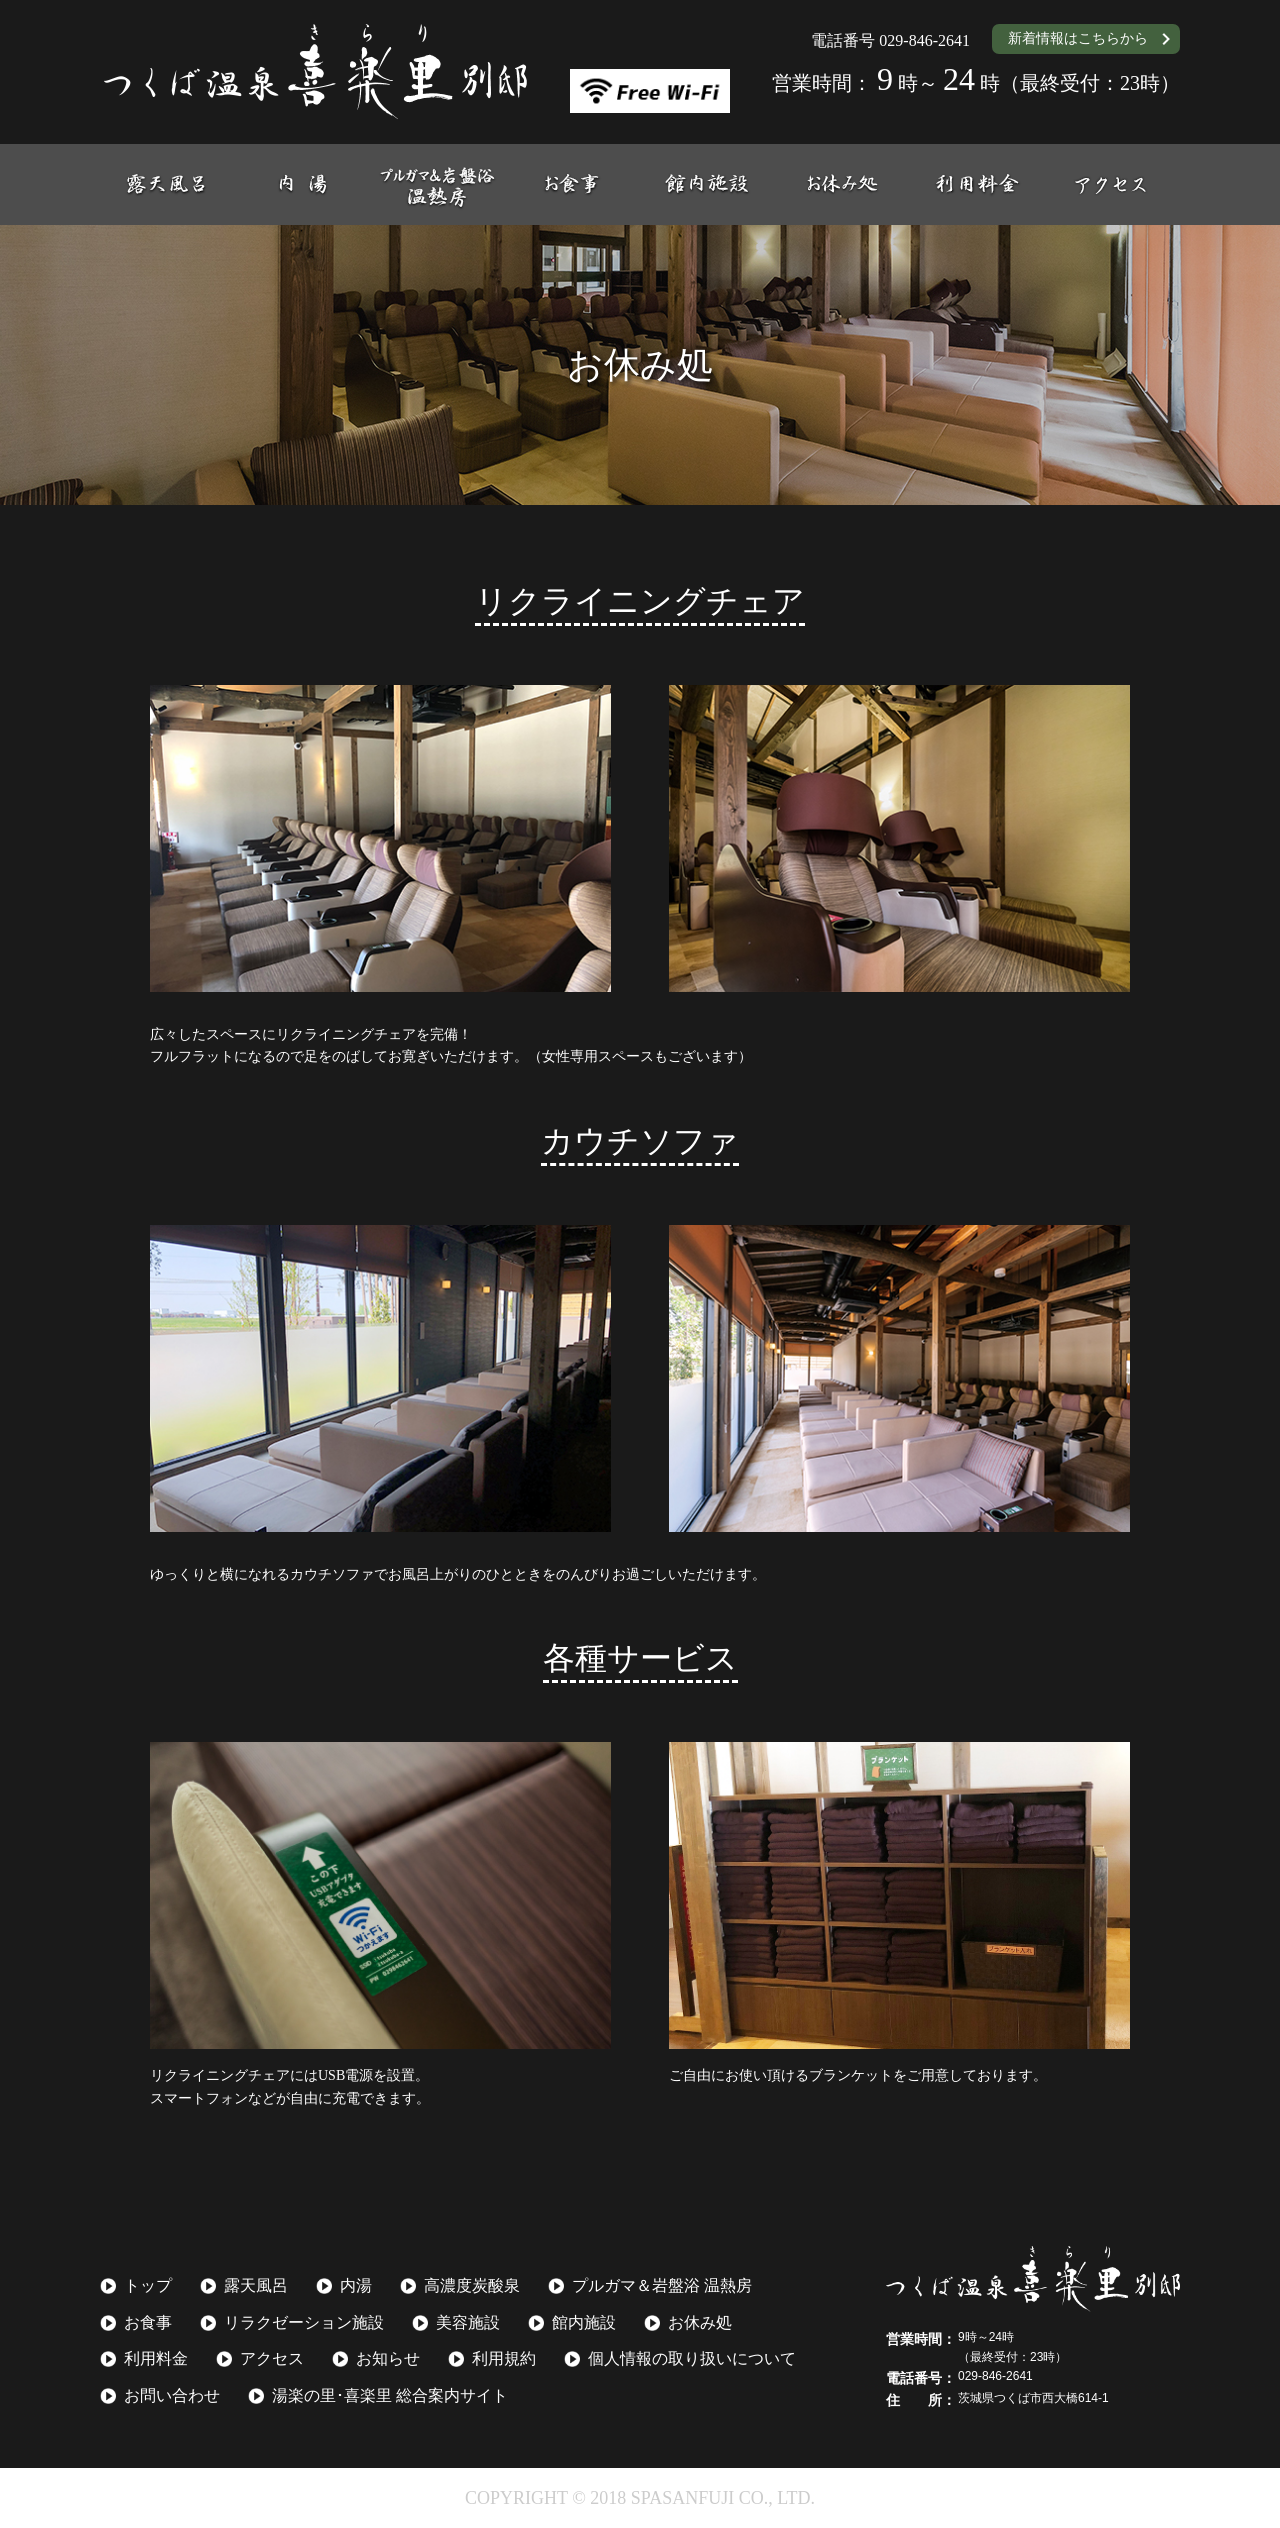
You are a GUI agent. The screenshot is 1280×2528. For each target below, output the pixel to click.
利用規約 (504, 2358)
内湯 (356, 2285)
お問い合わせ (172, 2395)
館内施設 (584, 2322)
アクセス (272, 2358)
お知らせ (388, 2358)
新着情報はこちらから (1078, 38)
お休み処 (700, 2322)
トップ (148, 2285)
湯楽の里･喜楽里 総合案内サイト (390, 2395)
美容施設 (468, 2322)
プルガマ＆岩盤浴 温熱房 (662, 2285)
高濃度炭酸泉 (472, 2285)
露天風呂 (256, 2285)
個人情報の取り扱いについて (692, 2358)
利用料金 (156, 2358)
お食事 (148, 2322)
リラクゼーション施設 (304, 2322)
